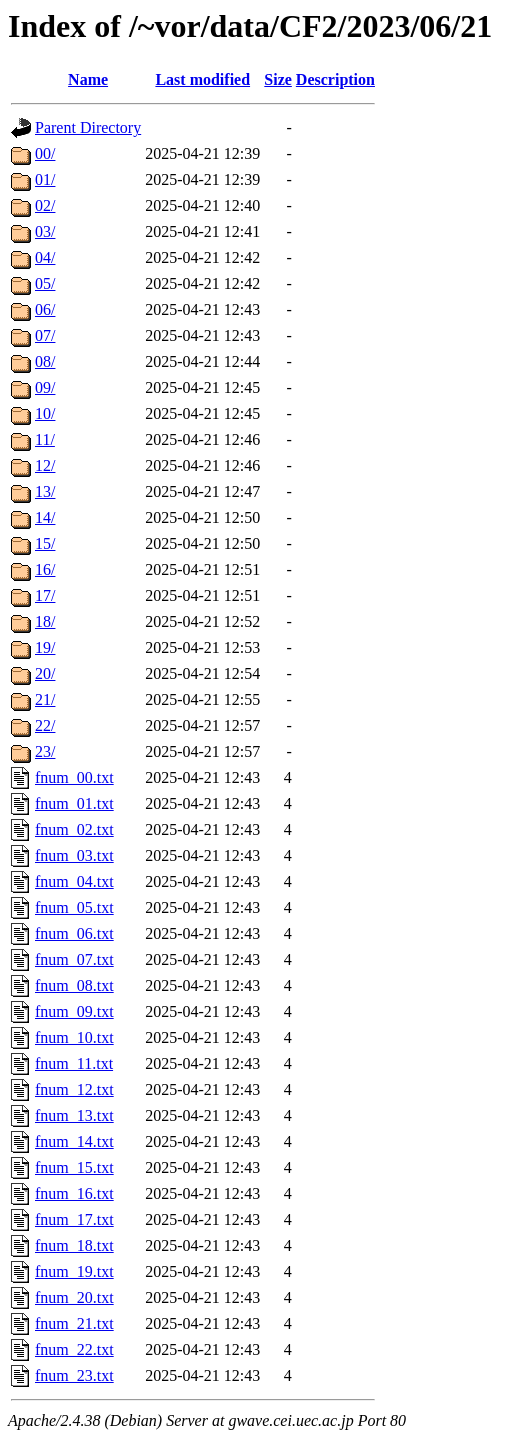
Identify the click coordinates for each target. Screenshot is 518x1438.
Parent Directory (88, 127)
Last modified (202, 79)
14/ (45, 517)
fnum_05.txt (74, 907)
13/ (45, 491)
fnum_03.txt (74, 855)
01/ (45, 179)
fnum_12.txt (74, 1089)
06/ (45, 309)
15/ (45, 543)
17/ (45, 595)
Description (335, 79)
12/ (45, 465)
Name (88, 79)
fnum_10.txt (74, 1037)
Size (278, 79)
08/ (45, 361)
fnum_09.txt (74, 1011)
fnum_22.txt (74, 1349)
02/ (45, 205)
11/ (45, 439)
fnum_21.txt (74, 1323)
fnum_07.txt (74, 959)
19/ (45, 647)
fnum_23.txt (74, 1375)
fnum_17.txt (74, 1219)
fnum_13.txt (74, 1115)
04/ (45, 257)
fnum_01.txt (74, 803)
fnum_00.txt (74, 777)
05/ (45, 283)
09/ (45, 387)
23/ (45, 751)
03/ (45, 231)
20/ (45, 673)
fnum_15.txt (74, 1167)
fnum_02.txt (74, 829)
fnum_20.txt (74, 1297)
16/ (45, 569)
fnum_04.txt (74, 881)
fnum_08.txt (74, 985)
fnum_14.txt (74, 1141)
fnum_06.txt (74, 933)
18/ (45, 621)
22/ (45, 725)
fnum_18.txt (74, 1245)
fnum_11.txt (74, 1063)
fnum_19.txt (74, 1271)
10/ (45, 413)
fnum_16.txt (74, 1193)
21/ (45, 699)
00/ (45, 153)
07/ (45, 335)
